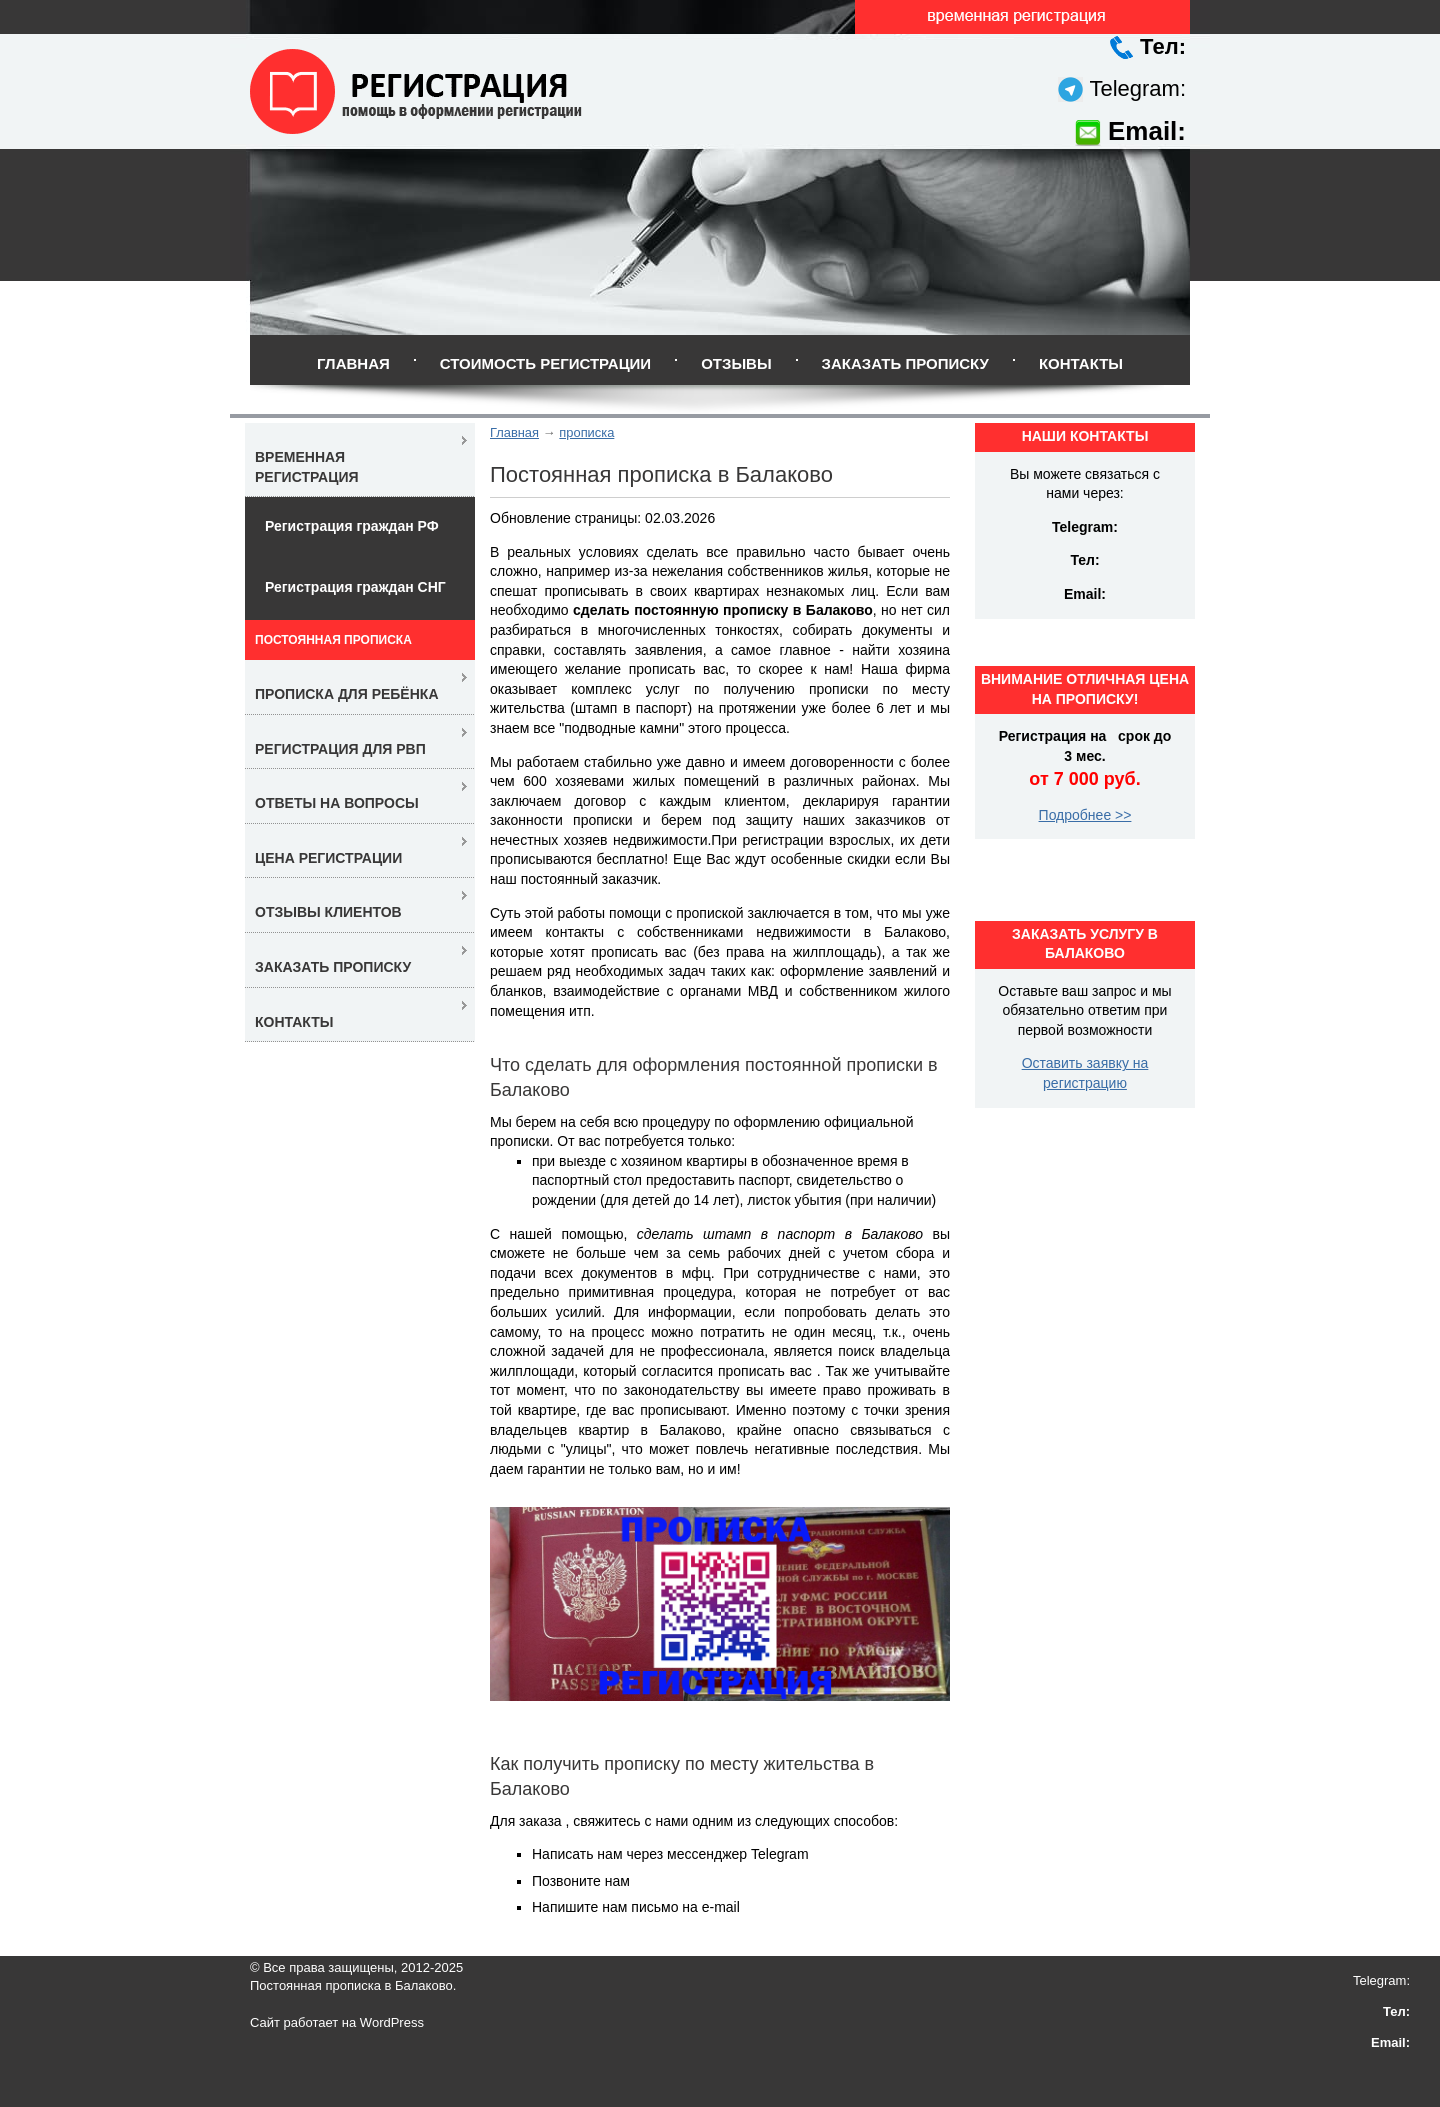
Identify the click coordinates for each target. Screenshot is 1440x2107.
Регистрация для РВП (340, 749)
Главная (353, 363)
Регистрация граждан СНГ (355, 587)
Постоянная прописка (333, 640)
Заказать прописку (905, 363)
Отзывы (736, 363)
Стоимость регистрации (545, 363)
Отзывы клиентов (328, 912)
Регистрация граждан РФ (352, 526)
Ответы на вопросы (337, 803)
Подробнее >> (1085, 815)
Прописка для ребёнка (347, 694)
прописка (586, 432)
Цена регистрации (328, 858)
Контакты (1081, 363)
